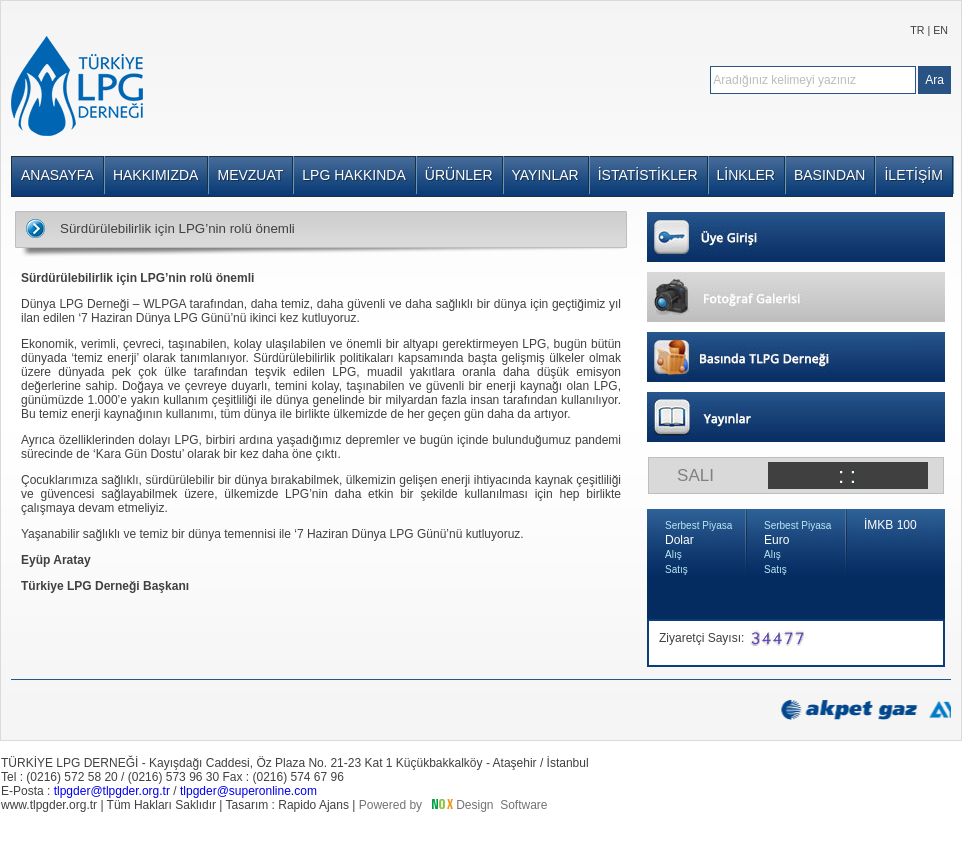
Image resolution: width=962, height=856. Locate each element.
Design (474, 805)
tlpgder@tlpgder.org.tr (112, 791)
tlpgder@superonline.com (248, 791)
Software (523, 805)
